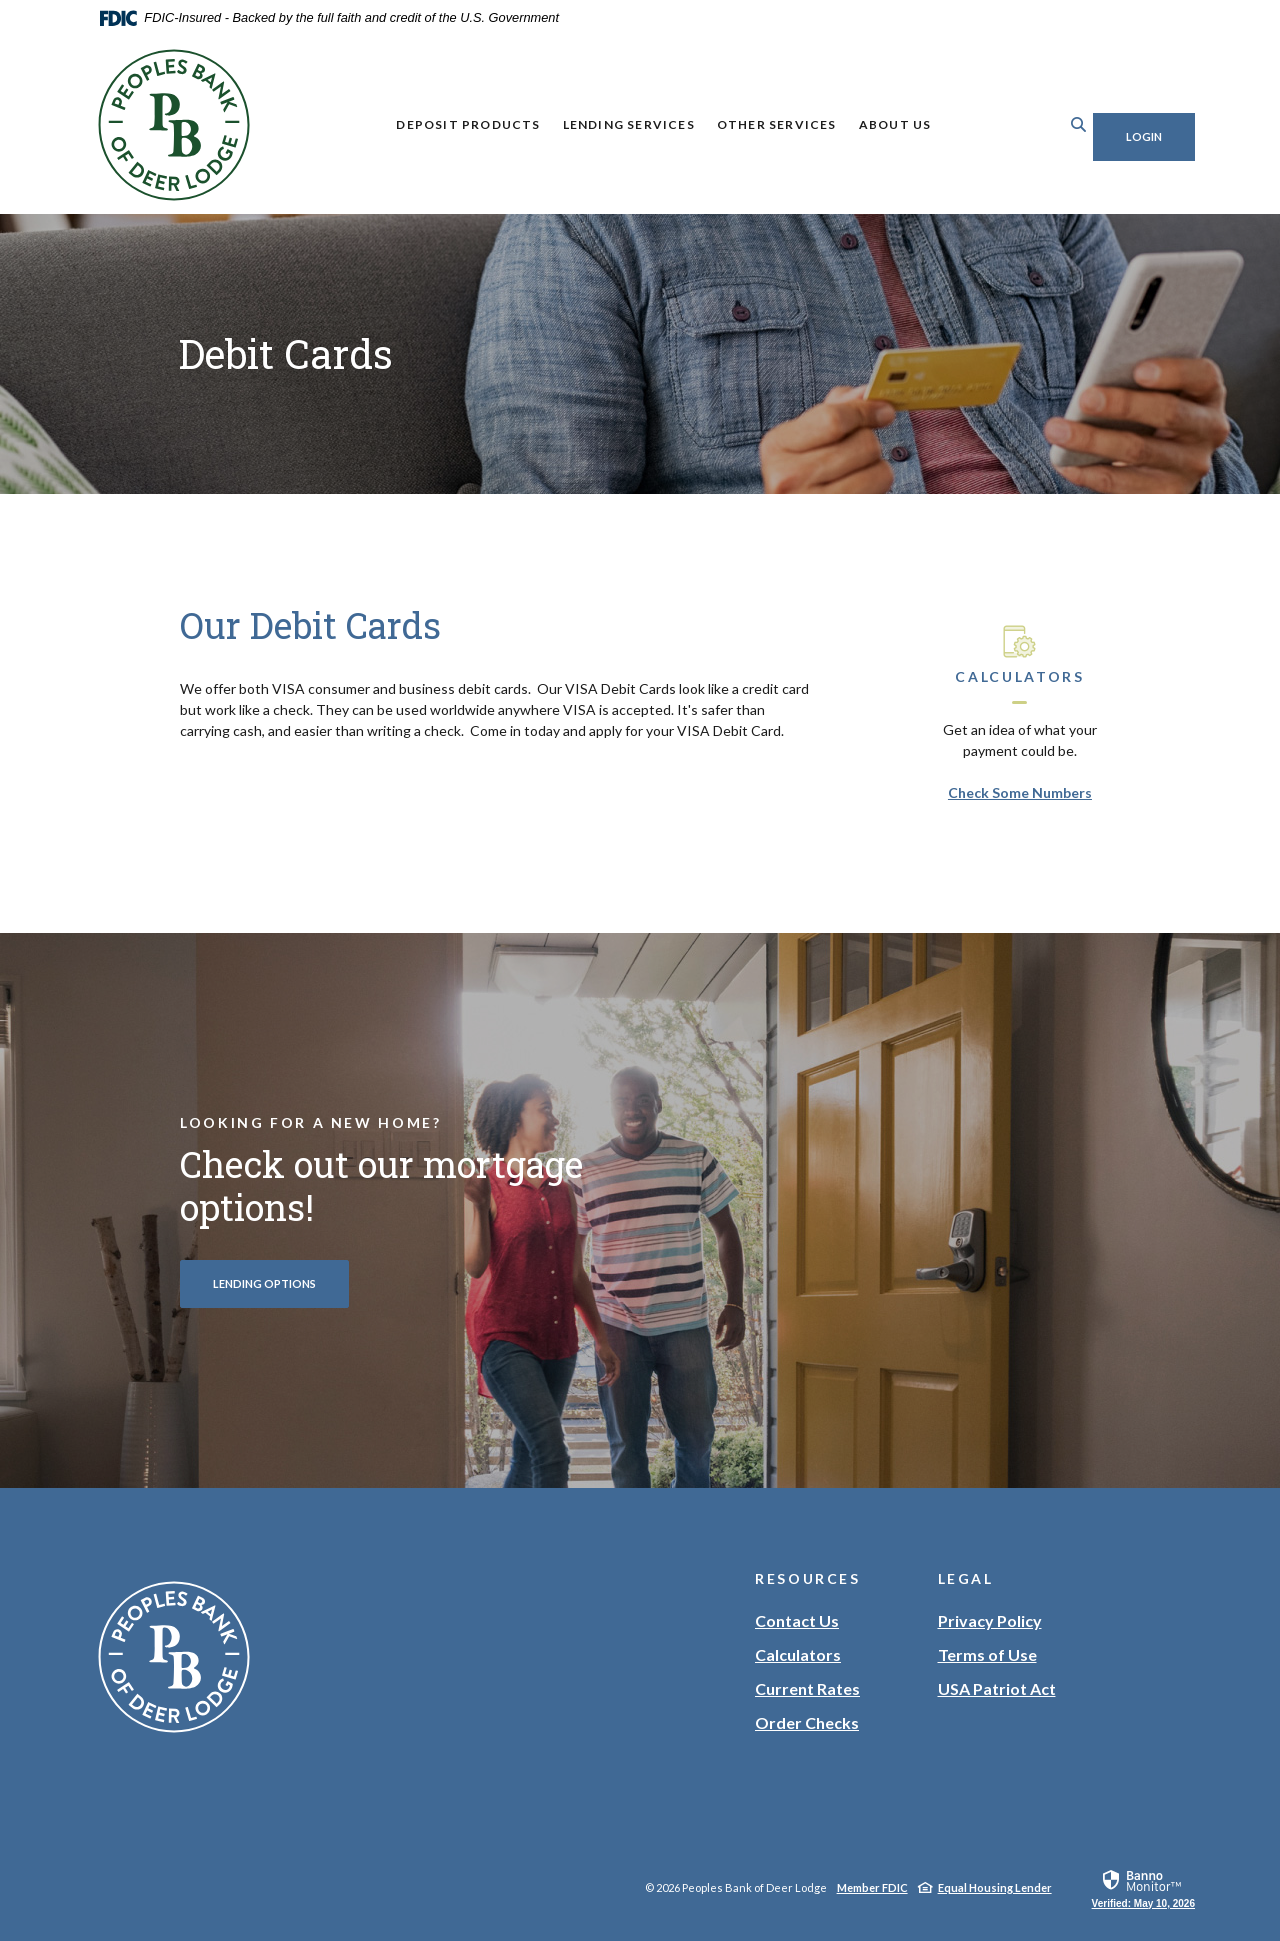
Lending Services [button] (614, 124)
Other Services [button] (762, 124)
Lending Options (264, 1283)
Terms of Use (987, 1654)
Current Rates (807, 1688)
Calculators (798, 1654)
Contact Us (797, 1620)
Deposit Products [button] (453, 124)
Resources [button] (808, 1578)
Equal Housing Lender (995, 1887)
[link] (1143, 1888)
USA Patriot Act (997, 1688)
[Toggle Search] (1049, 124)
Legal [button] (966, 1578)
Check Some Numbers (1020, 792)
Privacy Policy (990, 1620)
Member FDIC (872, 1887)
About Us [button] (880, 124)
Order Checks (807, 1723)
